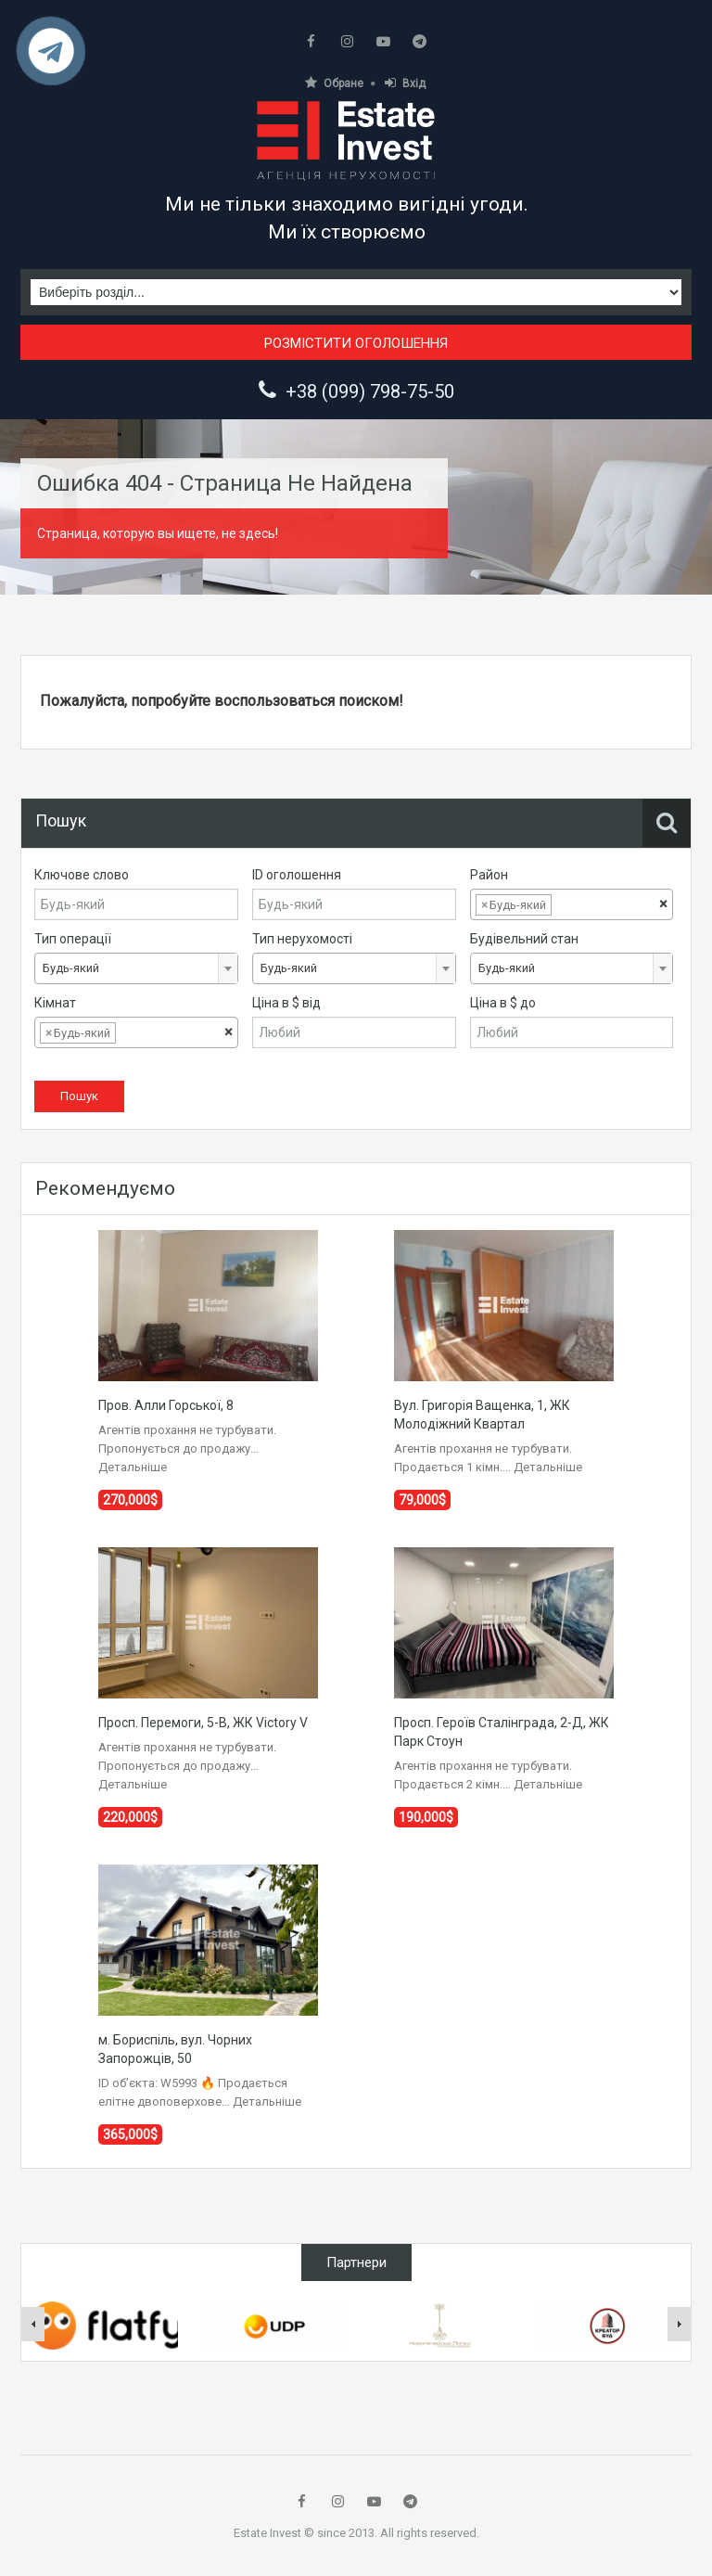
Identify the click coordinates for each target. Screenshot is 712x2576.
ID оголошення (296, 874)
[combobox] (572, 904)
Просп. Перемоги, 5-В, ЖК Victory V (203, 1722)
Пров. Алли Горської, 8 (166, 1405)
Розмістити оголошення (356, 343)
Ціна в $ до (503, 1002)
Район (489, 874)
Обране (334, 83)
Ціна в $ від (286, 1002)
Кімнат (55, 1002)
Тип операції (72, 938)
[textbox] (570, 905)
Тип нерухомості (302, 938)
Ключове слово (81, 874)
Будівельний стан (524, 938)
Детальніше (132, 1467)
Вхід (405, 83)
